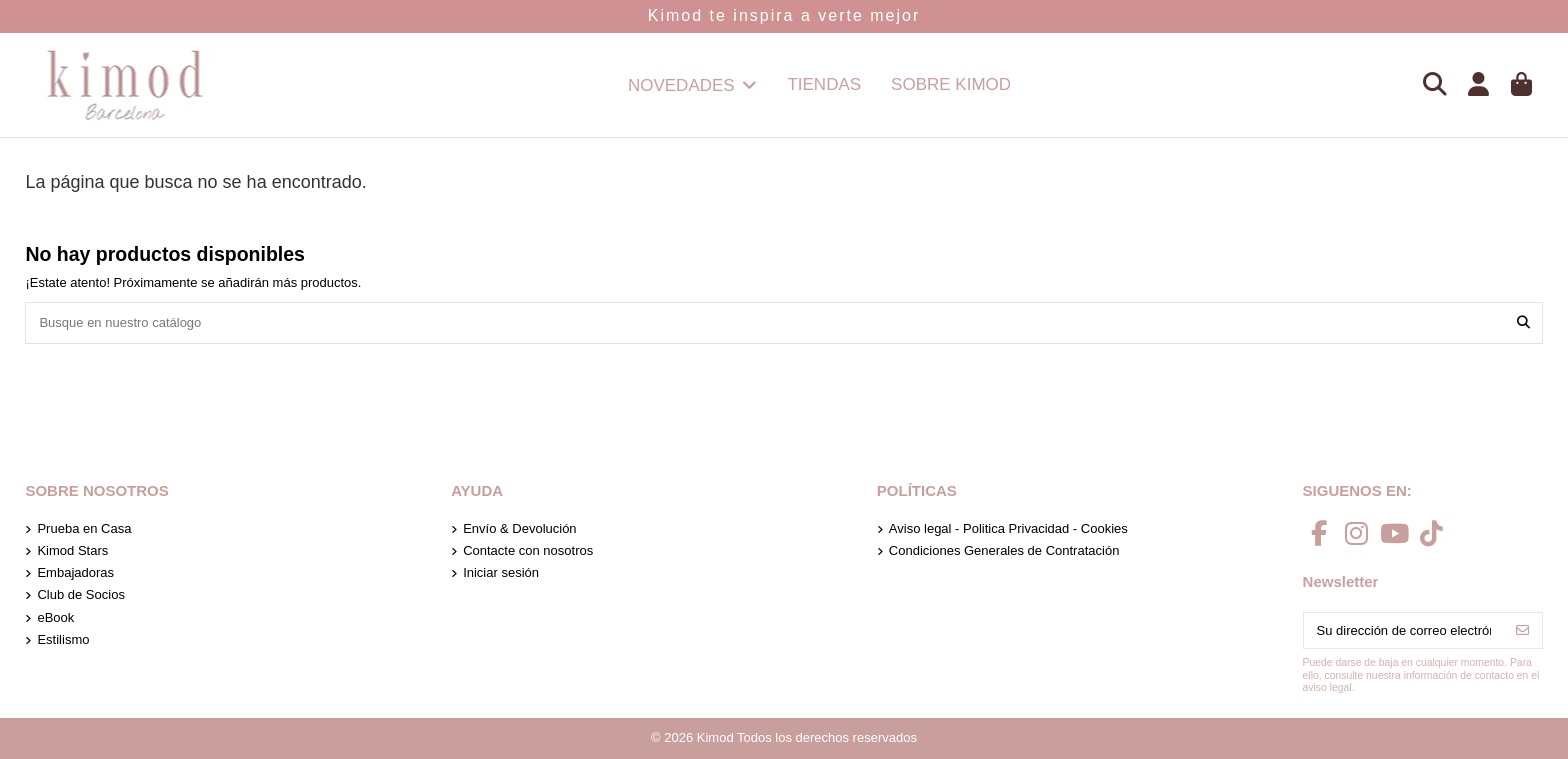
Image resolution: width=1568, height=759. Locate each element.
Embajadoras (75, 572)
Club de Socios (80, 594)
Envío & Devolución (519, 528)
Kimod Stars (72, 550)
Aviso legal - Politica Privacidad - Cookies (1008, 528)
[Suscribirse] (1522, 630)
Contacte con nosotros (528, 550)
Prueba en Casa (84, 528)
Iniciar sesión (501, 572)
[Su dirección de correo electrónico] (1404, 630)
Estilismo (63, 639)
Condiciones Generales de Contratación (1004, 550)
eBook (55, 617)
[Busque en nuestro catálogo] (1523, 323)
